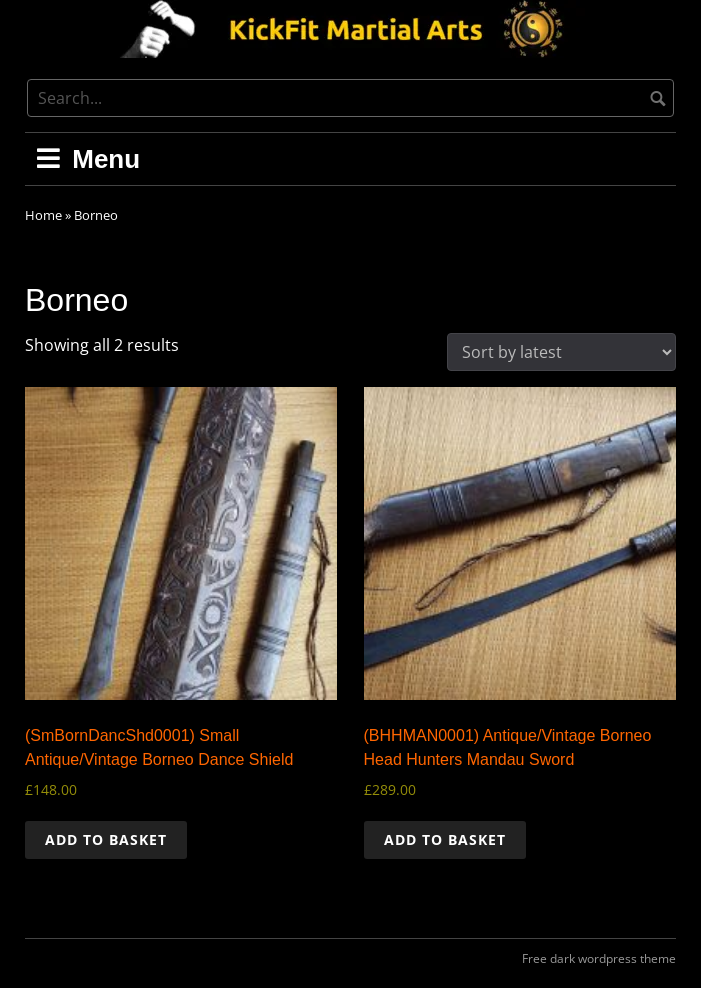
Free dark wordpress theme (599, 958)
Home (43, 215)
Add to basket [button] (106, 839)
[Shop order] (561, 352)
